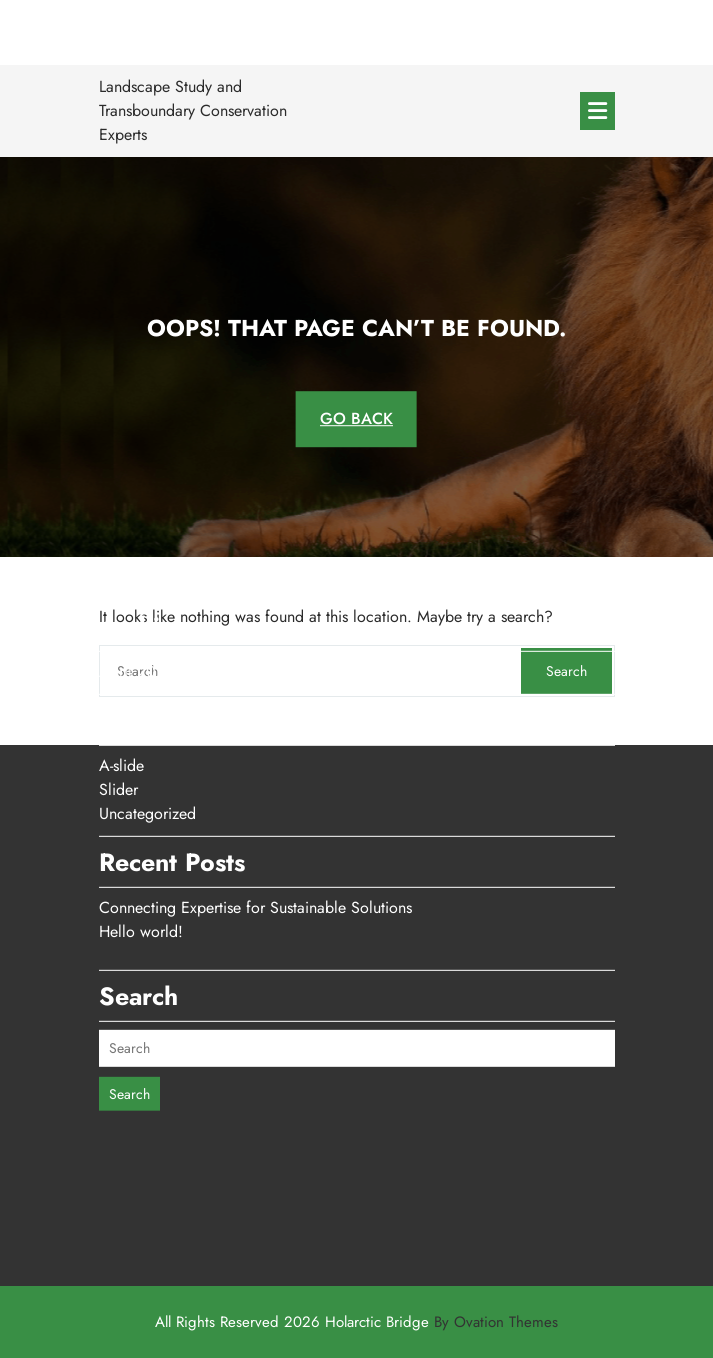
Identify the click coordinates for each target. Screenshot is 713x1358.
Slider (118, 718)
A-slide (121, 694)
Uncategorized (147, 742)
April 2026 (136, 600)
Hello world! (141, 860)
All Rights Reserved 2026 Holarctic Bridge (356, 1322)
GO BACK (356, 418)
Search (129, 1022)
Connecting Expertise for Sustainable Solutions (255, 836)
